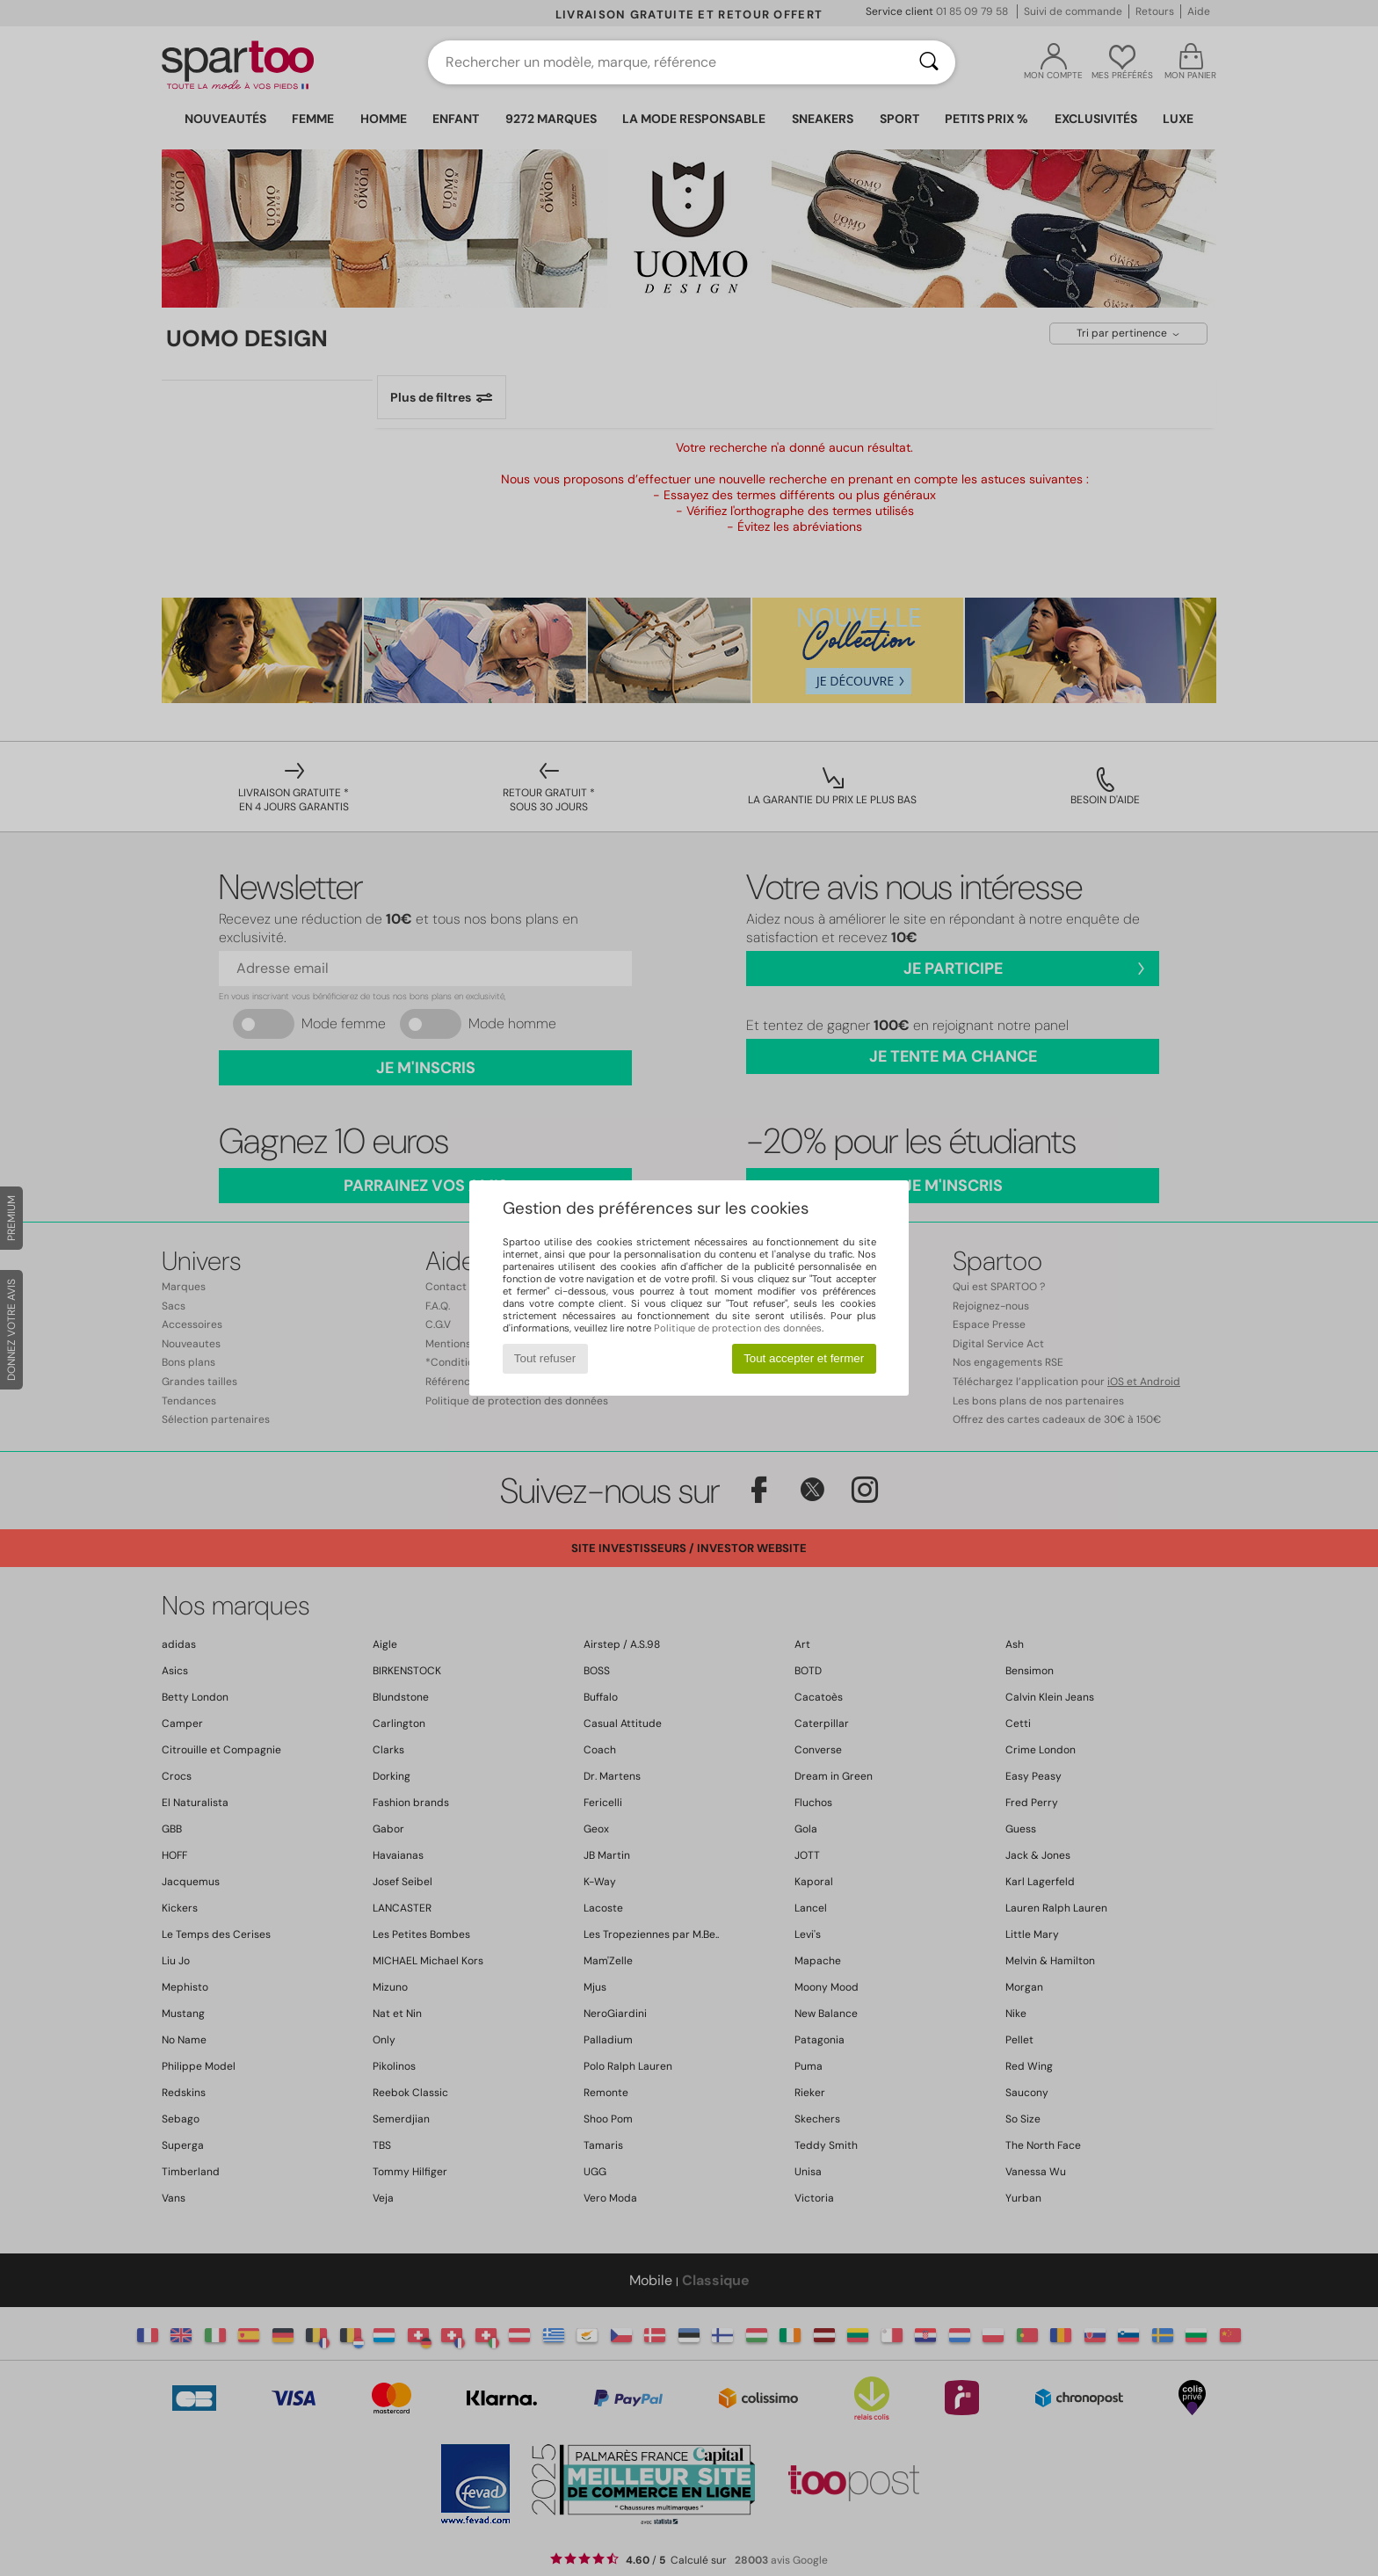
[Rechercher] (928, 62)
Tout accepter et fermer (803, 1358)
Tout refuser (545, 1358)
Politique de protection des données (738, 1328)
